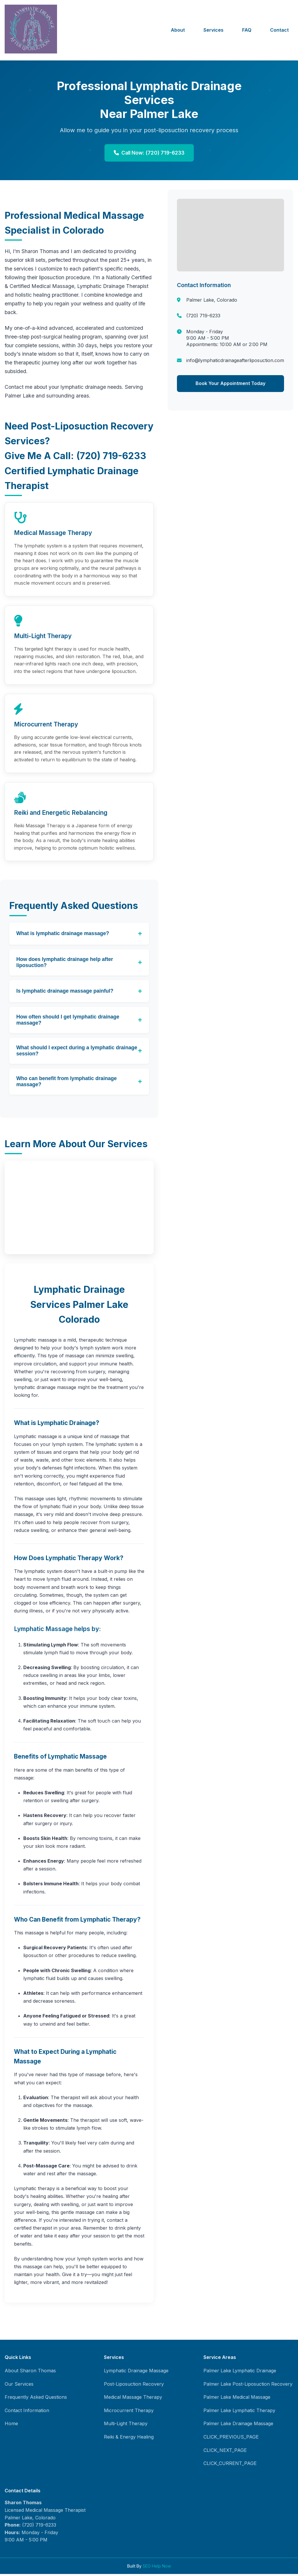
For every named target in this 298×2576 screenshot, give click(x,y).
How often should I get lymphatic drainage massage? (67, 1022)
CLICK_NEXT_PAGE (225, 2452)
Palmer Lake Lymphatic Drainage (239, 2372)
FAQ (246, 30)
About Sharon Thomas (30, 2372)
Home (11, 2426)
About (178, 30)
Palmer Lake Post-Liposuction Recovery (247, 2386)
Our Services (19, 2386)
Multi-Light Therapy (126, 2426)
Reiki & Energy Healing (129, 2439)
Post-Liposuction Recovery (134, 2386)
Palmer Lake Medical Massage (236, 2399)
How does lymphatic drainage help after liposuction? (64, 964)
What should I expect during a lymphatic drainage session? (76, 1053)
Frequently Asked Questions (36, 2399)
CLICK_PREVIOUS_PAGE (231, 2439)
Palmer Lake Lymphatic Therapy (239, 2412)
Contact (279, 30)
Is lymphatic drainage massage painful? (64, 993)
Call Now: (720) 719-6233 (149, 153)
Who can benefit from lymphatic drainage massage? (66, 1083)
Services (213, 30)
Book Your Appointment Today (230, 383)
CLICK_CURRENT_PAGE (230, 2465)
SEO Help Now (157, 2568)
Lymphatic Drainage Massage (136, 2372)
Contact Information (27, 2412)
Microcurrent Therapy (129, 2412)
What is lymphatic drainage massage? (62, 935)
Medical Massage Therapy (133, 2399)
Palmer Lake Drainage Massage (238, 2426)
